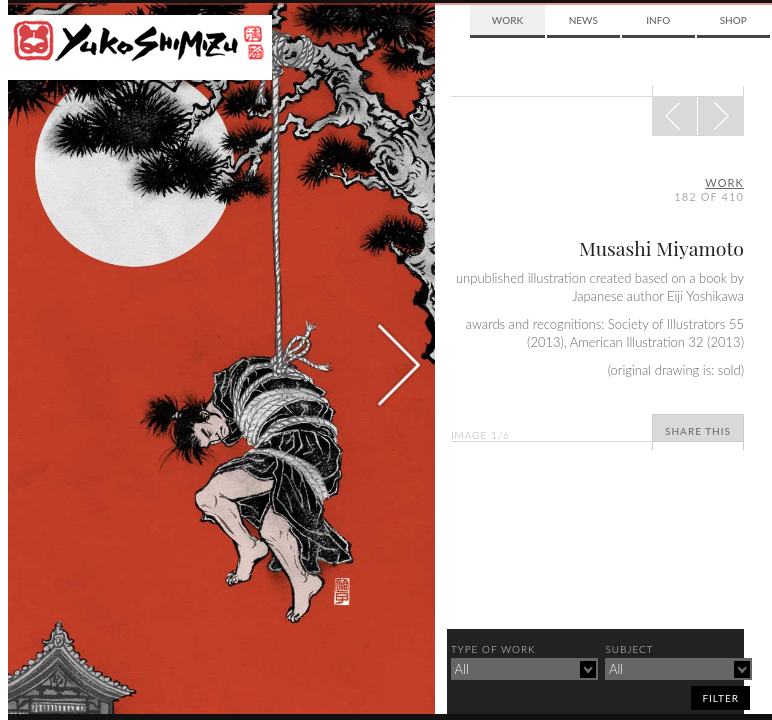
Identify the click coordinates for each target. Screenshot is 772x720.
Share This (698, 431)
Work (507, 20)
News (583, 20)
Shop (733, 20)
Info (658, 20)
